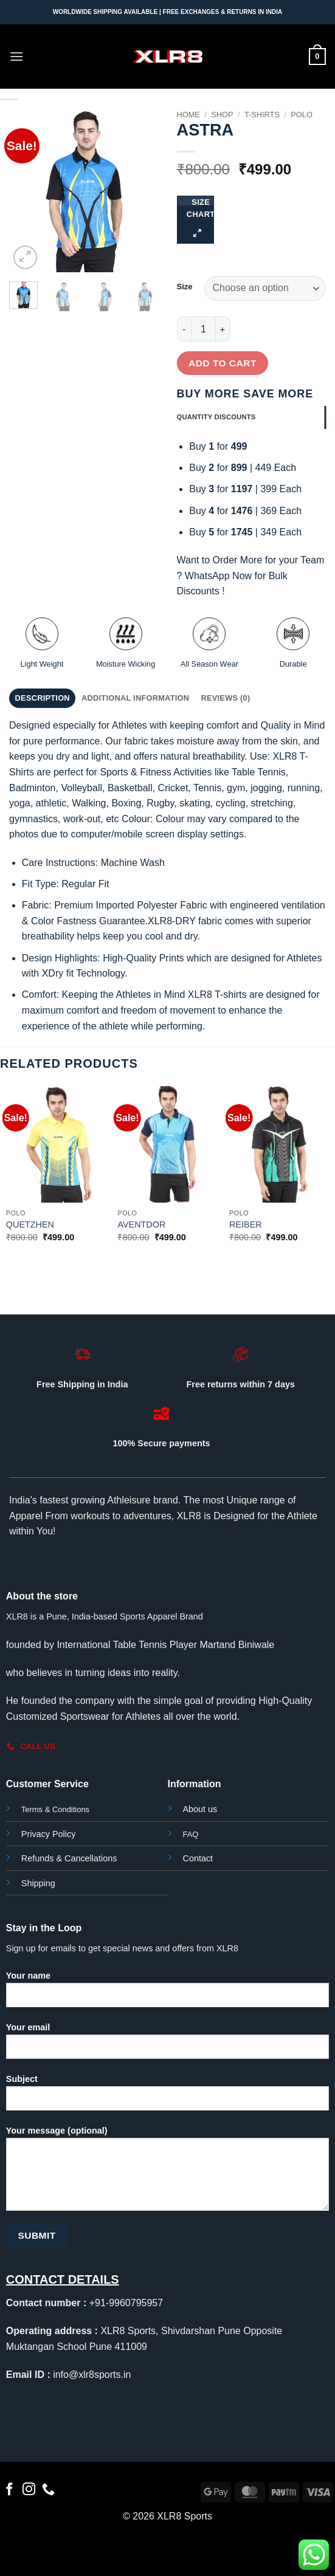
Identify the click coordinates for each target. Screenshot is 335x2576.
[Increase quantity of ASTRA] (223, 329)
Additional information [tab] (135, 697)
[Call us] (48, 2490)
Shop (222, 114)
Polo (302, 114)
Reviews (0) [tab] (225, 697)
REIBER (245, 1224)
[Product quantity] (204, 329)
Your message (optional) (167, 2173)
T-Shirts (262, 114)
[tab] (251, 417)
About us (200, 1809)
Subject (167, 2097)
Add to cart (222, 363)
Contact (198, 1858)
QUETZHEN (30, 1224)
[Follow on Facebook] (9, 2490)
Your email (167, 2045)
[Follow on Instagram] (28, 2490)
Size (185, 287)
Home (188, 114)
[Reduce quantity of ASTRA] (184, 329)
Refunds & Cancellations (69, 1858)
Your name (167, 1994)
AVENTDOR (141, 1224)
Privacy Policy (48, 1834)
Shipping (38, 1883)
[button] (16, 56)
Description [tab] (42, 697)
